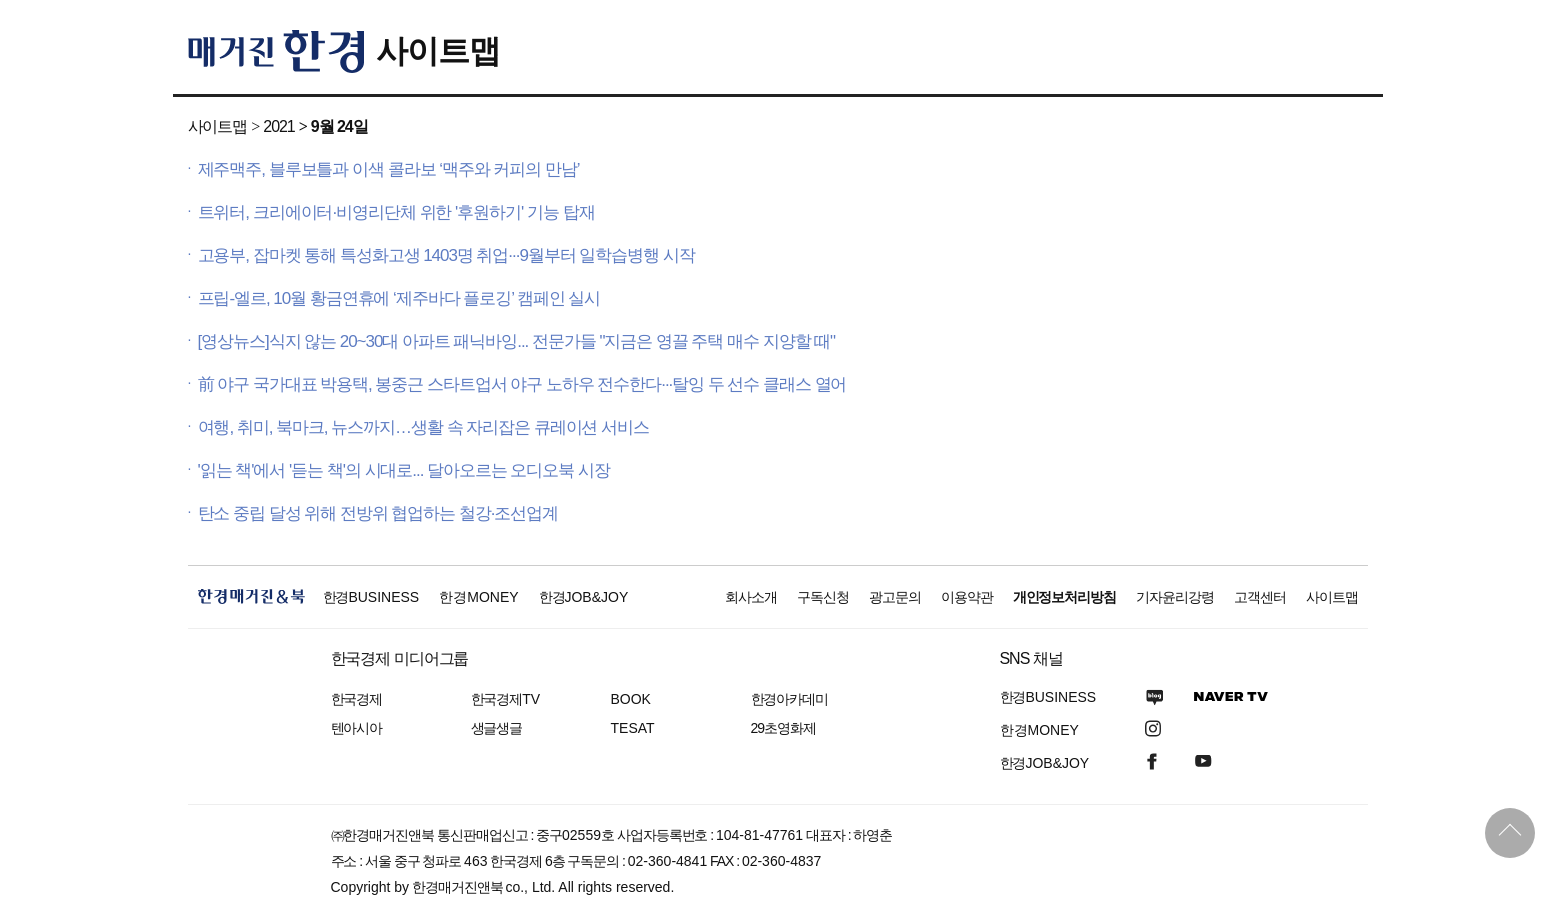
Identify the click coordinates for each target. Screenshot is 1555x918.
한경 (371, 597)
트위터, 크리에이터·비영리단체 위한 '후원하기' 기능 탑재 (396, 212)
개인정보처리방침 (1065, 597)
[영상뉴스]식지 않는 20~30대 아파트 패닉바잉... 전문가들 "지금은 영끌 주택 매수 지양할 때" (517, 341)
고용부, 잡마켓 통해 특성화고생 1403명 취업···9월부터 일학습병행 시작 (446, 255)
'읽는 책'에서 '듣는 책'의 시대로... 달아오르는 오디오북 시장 (404, 470)
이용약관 (967, 597)
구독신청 (823, 597)
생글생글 (497, 728)
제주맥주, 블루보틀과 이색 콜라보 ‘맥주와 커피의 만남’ (389, 169)
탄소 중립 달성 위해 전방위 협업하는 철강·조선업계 (378, 513)
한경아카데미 (790, 699)
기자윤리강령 (1175, 597)
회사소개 (751, 597)
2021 (278, 126)
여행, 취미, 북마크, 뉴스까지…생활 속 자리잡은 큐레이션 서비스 (423, 427)
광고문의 (895, 597)
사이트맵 (438, 51)
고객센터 (1260, 597)
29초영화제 (783, 728)
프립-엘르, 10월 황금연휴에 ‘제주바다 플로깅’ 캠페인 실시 (399, 298)
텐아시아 (357, 728)
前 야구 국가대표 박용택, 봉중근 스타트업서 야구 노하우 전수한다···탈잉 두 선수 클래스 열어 (522, 384)
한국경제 (357, 699)
